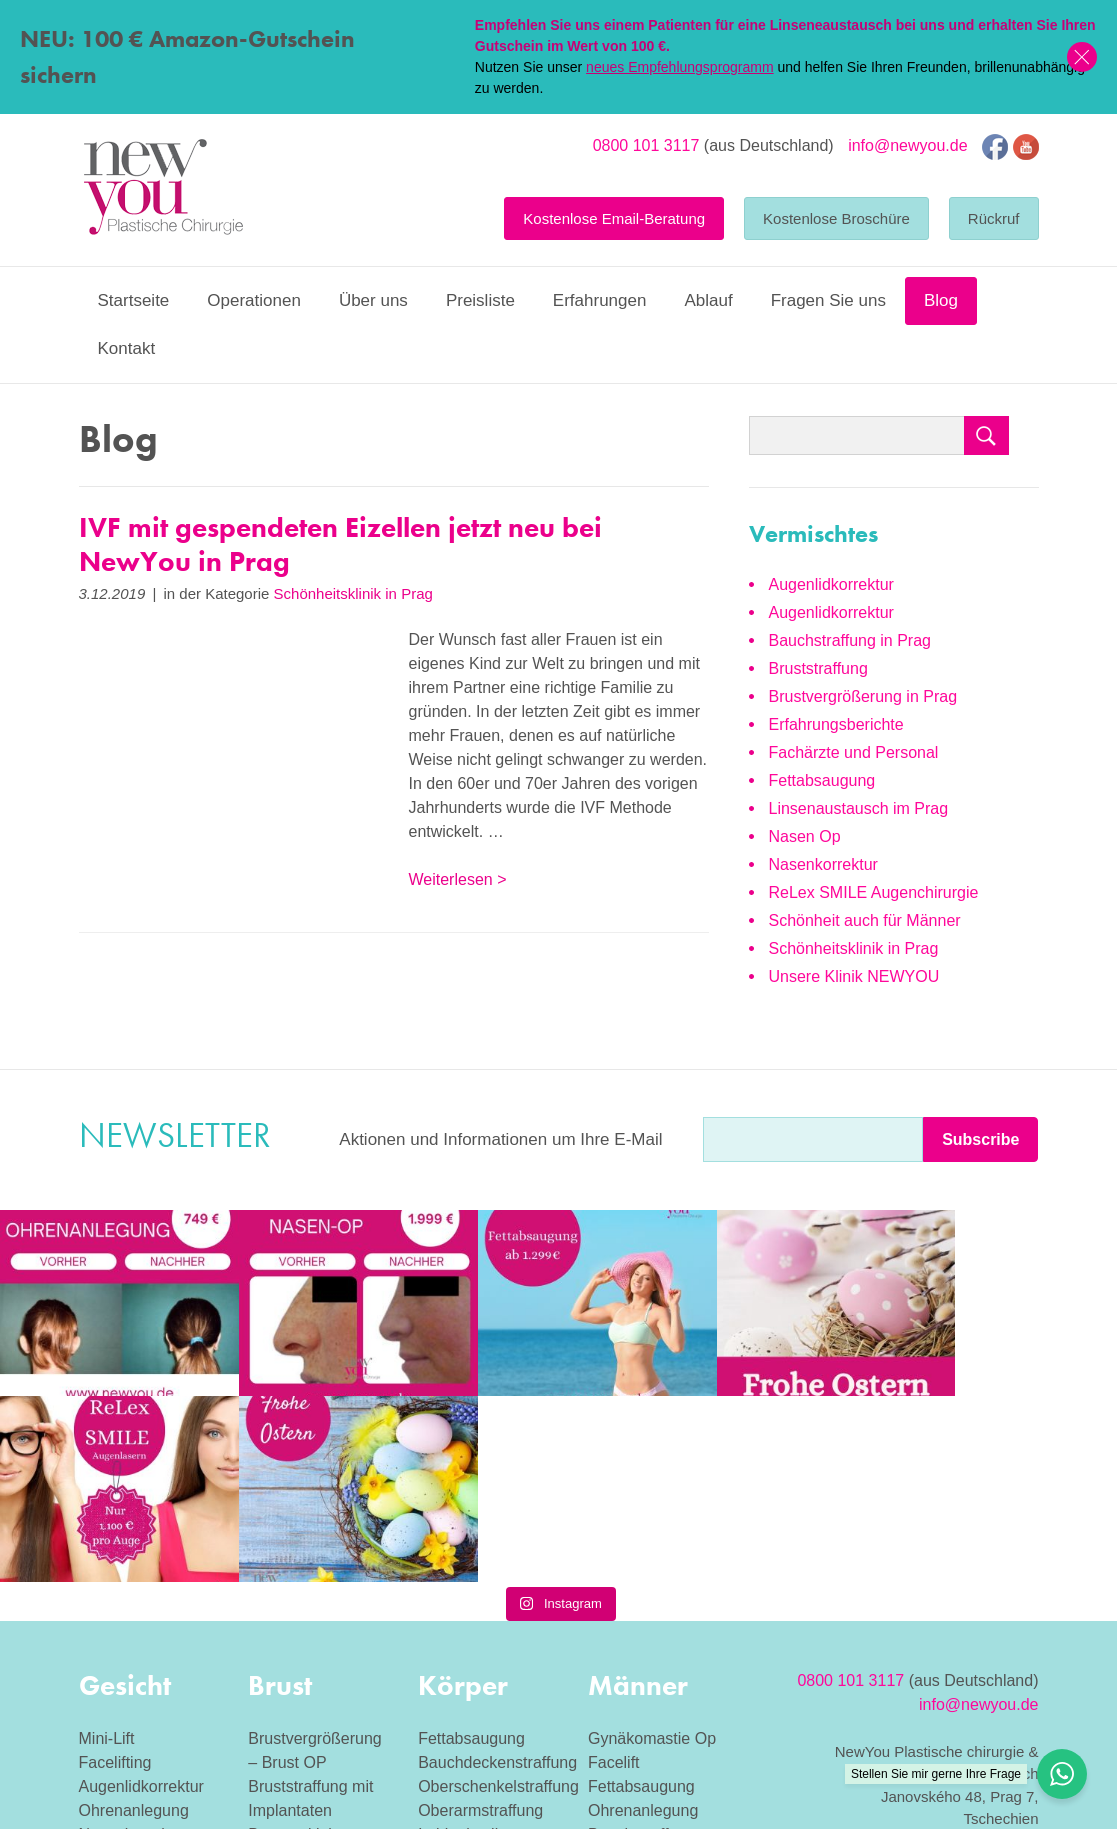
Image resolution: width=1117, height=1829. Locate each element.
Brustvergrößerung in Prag (863, 696)
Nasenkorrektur (823, 864)
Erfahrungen (600, 300)
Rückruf (994, 218)
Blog (941, 300)
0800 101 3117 (646, 145)
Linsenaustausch (139, 1696)
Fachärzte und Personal (854, 752)
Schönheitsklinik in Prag (353, 593)
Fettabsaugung (822, 780)
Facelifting (115, 1576)
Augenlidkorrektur (831, 584)
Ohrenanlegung (134, 1624)
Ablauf (708, 300)
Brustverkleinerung (314, 1648)
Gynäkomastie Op (652, 1552)
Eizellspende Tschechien (951, 1701)
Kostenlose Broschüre (836, 218)
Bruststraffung (818, 668)
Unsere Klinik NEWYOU (854, 976)
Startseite (134, 300)
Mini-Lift (107, 1552)
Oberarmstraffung (480, 1624)
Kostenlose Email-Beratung (614, 218)
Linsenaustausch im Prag (859, 808)
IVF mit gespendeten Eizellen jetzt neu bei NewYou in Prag (340, 544)
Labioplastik (460, 1648)
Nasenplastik (634, 1672)
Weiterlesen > (458, 879)
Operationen (254, 300)
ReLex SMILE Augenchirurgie (874, 892)
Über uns (373, 300)
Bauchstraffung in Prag (850, 640)
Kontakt (127, 348)
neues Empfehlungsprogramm (680, 67)
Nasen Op (805, 836)
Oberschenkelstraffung (498, 1600)
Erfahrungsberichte (836, 724)
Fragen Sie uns (828, 300)
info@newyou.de (907, 145)
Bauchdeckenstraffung (497, 1576)
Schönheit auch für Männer (865, 920)
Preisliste (480, 300)
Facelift (614, 1576)
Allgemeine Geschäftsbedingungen (922, 1655)
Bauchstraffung (641, 1648)
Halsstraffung (126, 1672)
